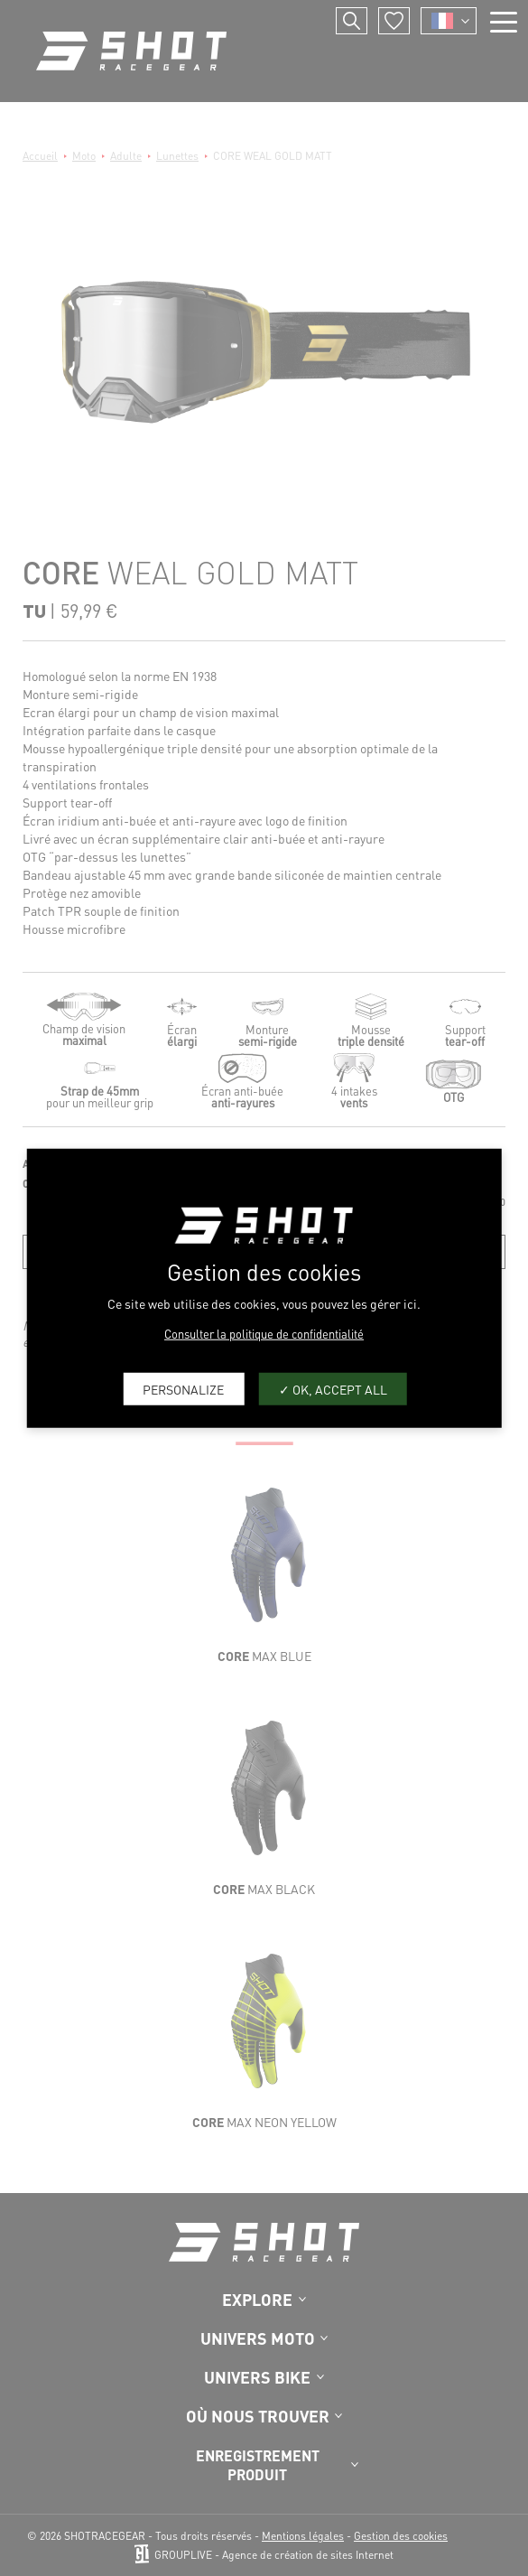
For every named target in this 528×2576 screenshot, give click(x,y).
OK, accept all (333, 1388)
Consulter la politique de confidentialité (264, 1333)
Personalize (183, 1388)
